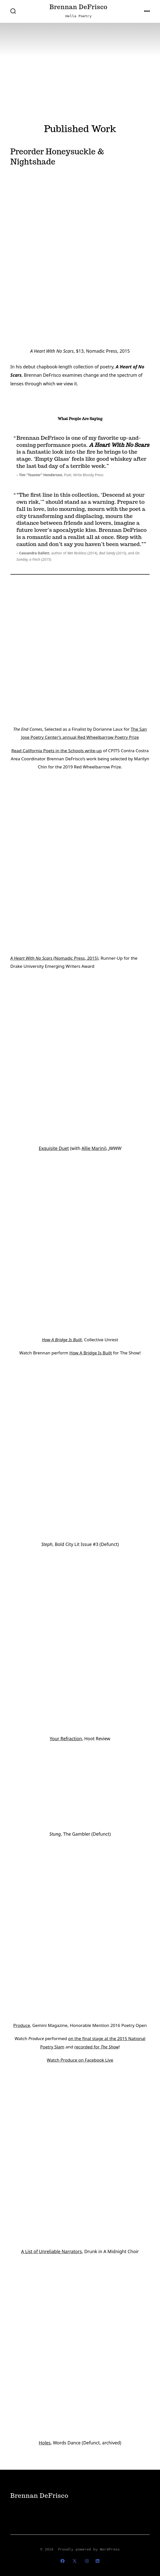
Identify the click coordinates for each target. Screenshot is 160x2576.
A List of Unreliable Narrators (51, 2251)
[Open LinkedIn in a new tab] (98, 2561)
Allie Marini (93, 1148)
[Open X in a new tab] (74, 2561)
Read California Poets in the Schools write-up (56, 750)
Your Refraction (66, 1738)
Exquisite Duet (54, 1148)
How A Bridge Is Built (62, 1340)
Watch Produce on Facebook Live (80, 2060)
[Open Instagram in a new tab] (87, 2561)
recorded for (96, 2047)
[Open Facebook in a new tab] (62, 2561)
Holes (45, 2443)
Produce (21, 2025)
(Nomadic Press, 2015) (54, 958)
